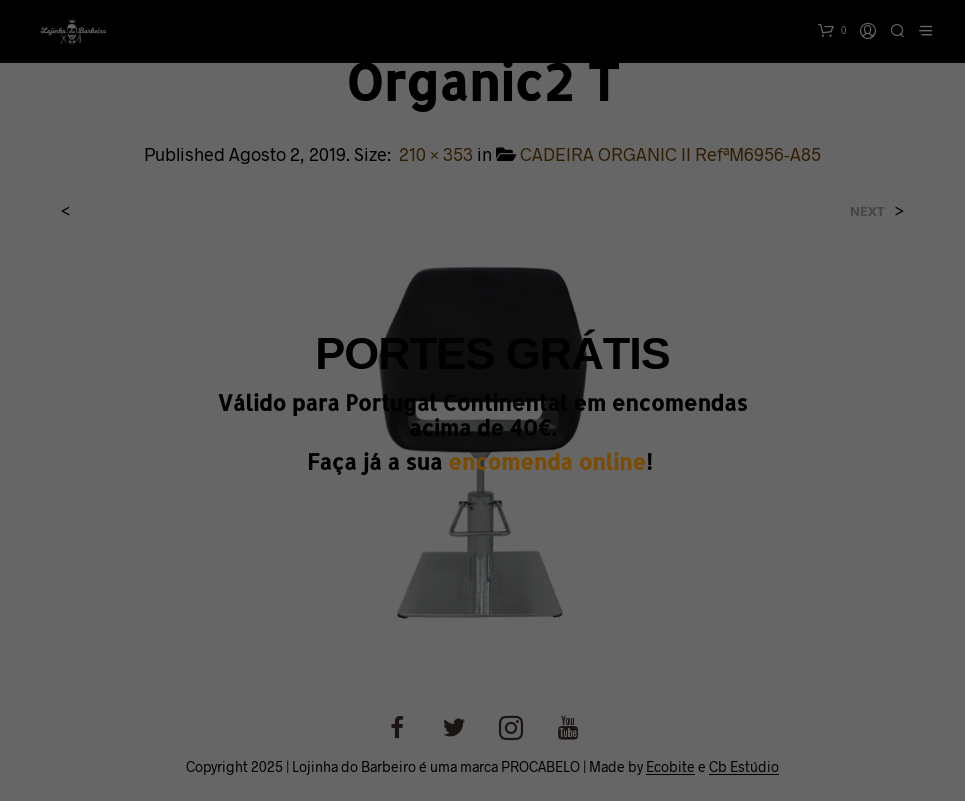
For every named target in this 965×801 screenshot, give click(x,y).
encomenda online (547, 461)
